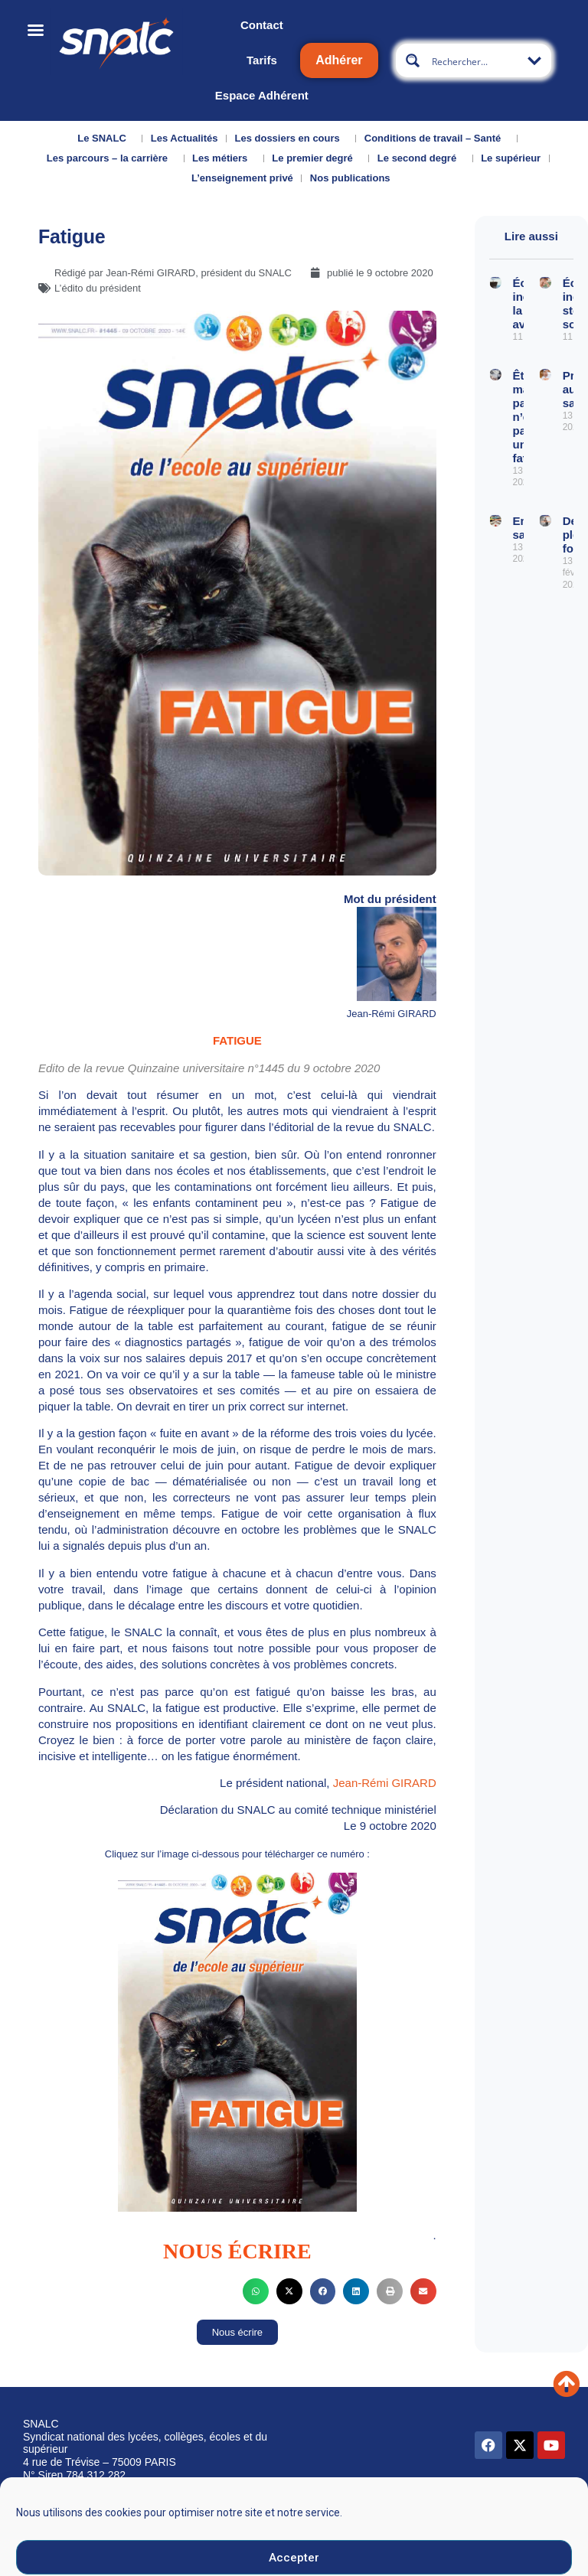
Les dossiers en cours (291, 138)
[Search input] (478, 60)
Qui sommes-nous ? (52, 2523)
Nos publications (354, 178)
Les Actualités (184, 138)
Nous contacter (129, 2513)
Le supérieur (511, 158)
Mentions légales (331, 2514)
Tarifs (262, 60)
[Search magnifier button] (412, 60)
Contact (261, 24)
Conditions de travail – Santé (436, 138)
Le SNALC (105, 138)
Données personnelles (476, 2510)
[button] (256, 2291)
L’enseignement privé (242, 178)
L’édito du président (97, 288)
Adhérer (338, 60)
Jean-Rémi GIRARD (384, 1782)
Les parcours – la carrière (111, 158)
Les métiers (223, 158)
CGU (396, 2510)
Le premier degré (316, 158)
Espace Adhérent (262, 95)
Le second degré (420, 158)
